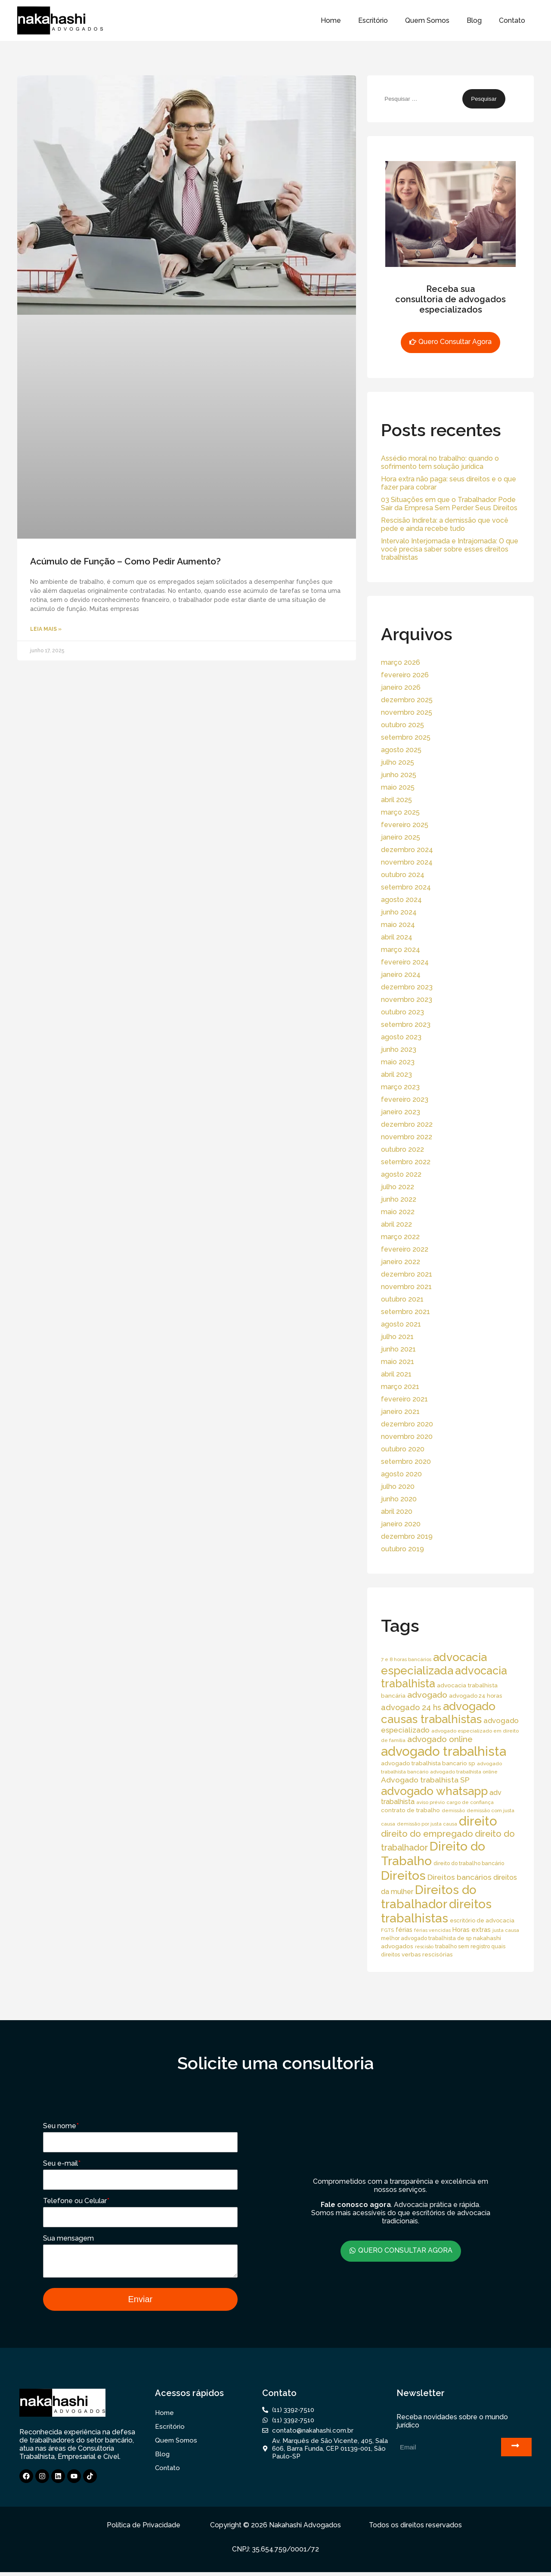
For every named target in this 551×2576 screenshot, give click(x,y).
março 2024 (400, 949)
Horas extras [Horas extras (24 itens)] (471, 1929)
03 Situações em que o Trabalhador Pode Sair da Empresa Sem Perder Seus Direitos (449, 504)
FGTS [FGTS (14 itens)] (387, 1930)
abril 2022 (396, 1224)
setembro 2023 (405, 1024)
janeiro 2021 (400, 1411)
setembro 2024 (406, 887)
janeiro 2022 (400, 1262)
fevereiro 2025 (404, 825)
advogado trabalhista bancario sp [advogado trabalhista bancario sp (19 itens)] (428, 1763)
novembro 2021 (406, 1287)
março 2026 (400, 662)
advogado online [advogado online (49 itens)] (440, 1739)
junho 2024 (399, 912)
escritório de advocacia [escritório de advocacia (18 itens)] (482, 1920)
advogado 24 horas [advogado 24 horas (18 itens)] (475, 1696)
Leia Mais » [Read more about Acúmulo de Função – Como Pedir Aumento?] (46, 629)
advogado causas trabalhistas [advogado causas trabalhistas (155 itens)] (438, 1713)
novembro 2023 (406, 999)
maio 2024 (398, 925)
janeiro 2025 (400, 837)
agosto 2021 (401, 1324)
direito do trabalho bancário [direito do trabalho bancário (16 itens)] (468, 1863)
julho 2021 (397, 1337)
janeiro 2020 (401, 1524)
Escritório (373, 20)
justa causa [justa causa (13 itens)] (505, 1930)
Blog (474, 20)
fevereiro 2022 (404, 1249)
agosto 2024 (401, 900)
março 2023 (400, 1087)
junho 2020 (399, 1499)
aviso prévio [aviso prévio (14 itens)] (430, 1802)
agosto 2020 (401, 1474)
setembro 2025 (405, 737)
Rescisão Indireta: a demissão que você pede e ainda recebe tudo (444, 524)
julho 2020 (398, 1486)
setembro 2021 (405, 1312)
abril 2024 (396, 937)
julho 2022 (397, 1187)
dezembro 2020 (407, 1424)
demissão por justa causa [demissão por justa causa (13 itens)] (427, 1824)
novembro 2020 (407, 1436)
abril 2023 (396, 1074)
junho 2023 (398, 1049)
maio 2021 (397, 1362)
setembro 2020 (406, 1461)
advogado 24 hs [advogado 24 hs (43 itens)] (411, 1707)
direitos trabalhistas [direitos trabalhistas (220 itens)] (436, 1911)
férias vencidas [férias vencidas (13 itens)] (432, 1930)
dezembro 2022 (407, 1124)
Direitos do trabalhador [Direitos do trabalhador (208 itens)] (429, 1897)
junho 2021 (398, 1349)
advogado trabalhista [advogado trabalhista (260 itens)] (443, 1751)
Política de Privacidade (143, 2529)
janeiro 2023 (400, 1112)
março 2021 (400, 1387)
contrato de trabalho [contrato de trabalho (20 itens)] (410, 1810)
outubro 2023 (402, 1012)
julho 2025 (397, 762)
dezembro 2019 (407, 1536)
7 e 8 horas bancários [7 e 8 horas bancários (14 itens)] (406, 1659)
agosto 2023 (401, 1037)
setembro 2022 (405, 1162)
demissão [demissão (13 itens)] (453, 1810)
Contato (512, 20)
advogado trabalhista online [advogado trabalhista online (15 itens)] (464, 1772)
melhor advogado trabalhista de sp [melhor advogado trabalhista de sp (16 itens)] (426, 1938)
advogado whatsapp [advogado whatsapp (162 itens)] (434, 1791)
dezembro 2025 (407, 700)
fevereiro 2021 (404, 1399)
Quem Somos (427, 20)
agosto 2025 (401, 750)
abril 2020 (396, 1511)
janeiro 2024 (401, 974)
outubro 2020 (402, 1449)
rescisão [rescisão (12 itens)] (424, 1946)
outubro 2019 (402, 1549)
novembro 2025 (406, 712)
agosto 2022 (401, 1174)
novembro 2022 (406, 1137)
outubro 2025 (402, 725)
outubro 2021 (402, 1299)
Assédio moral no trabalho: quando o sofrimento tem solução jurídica (440, 462)
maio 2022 (398, 1212)
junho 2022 (398, 1199)
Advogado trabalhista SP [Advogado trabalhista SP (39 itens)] (425, 1779)
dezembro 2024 (407, 850)
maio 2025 (398, 787)
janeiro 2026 (401, 687)
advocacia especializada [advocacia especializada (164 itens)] (434, 1663)
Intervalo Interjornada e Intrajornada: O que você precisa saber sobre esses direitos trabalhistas (449, 549)
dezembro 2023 (407, 987)
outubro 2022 (402, 1149)
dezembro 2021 (406, 1274)
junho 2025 (398, 775)
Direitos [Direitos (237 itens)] (403, 1875)
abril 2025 (396, 800)
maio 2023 (398, 1062)
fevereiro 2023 (404, 1099)
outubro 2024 (402, 875)
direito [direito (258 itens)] (478, 1821)
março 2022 (400, 1237)
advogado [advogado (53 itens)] (427, 1695)
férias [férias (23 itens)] (404, 1929)
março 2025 (400, 812)
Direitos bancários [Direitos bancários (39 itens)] (459, 1877)
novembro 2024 (407, 862)
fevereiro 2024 (405, 962)
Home (331, 20)
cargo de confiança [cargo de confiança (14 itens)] (470, 1802)
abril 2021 (396, 1374)
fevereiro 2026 (405, 675)
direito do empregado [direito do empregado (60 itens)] (427, 1834)
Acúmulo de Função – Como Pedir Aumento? (125, 561)
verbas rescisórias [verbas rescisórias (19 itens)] (427, 1954)
